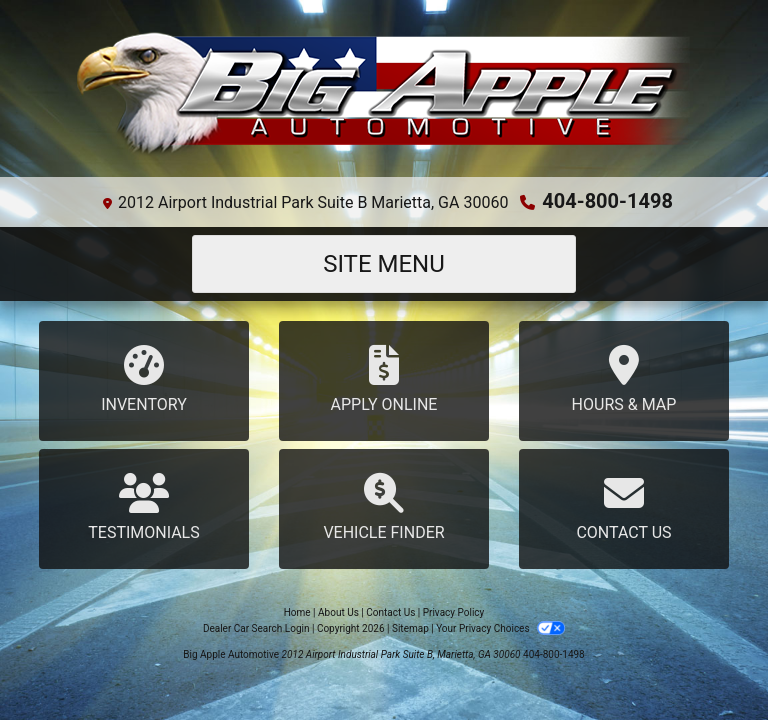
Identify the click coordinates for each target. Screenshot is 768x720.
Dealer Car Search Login (256, 628)
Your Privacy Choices (500, 628)
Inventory (144, 379)
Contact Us (624, 507)
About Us (338, 612)
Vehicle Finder (384, 507)
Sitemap (410, 628)
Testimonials (144, 507)
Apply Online (384, 379)
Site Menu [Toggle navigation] (384, 264)
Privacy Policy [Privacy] (454, 612)
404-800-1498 (607, 201)
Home (297, 612)
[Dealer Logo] (384, 96)
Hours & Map (624, 379)
